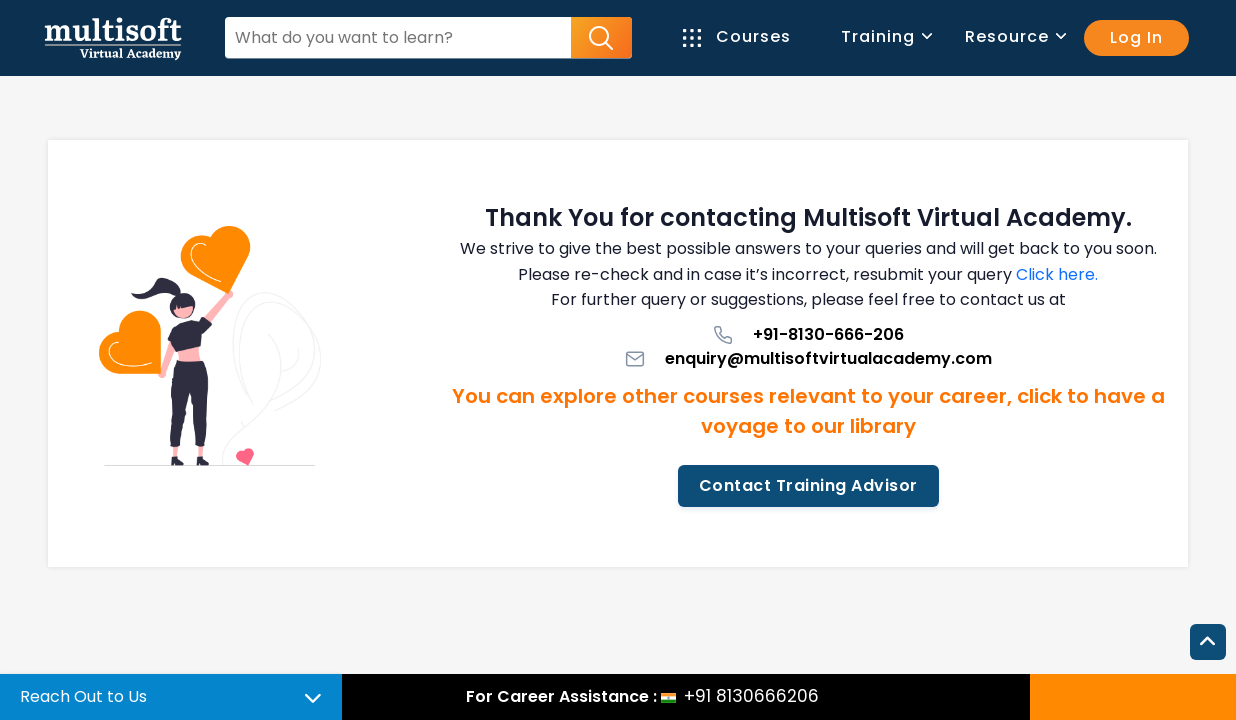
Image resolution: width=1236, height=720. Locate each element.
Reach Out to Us (83, 696)
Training (885, 36)
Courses (737, 36)
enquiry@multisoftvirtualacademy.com (808, 358)
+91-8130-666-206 (808, 334)
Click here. (1057, 274)
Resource (1014, 36)
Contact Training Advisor (808, 485)
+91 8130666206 (751, 696)
